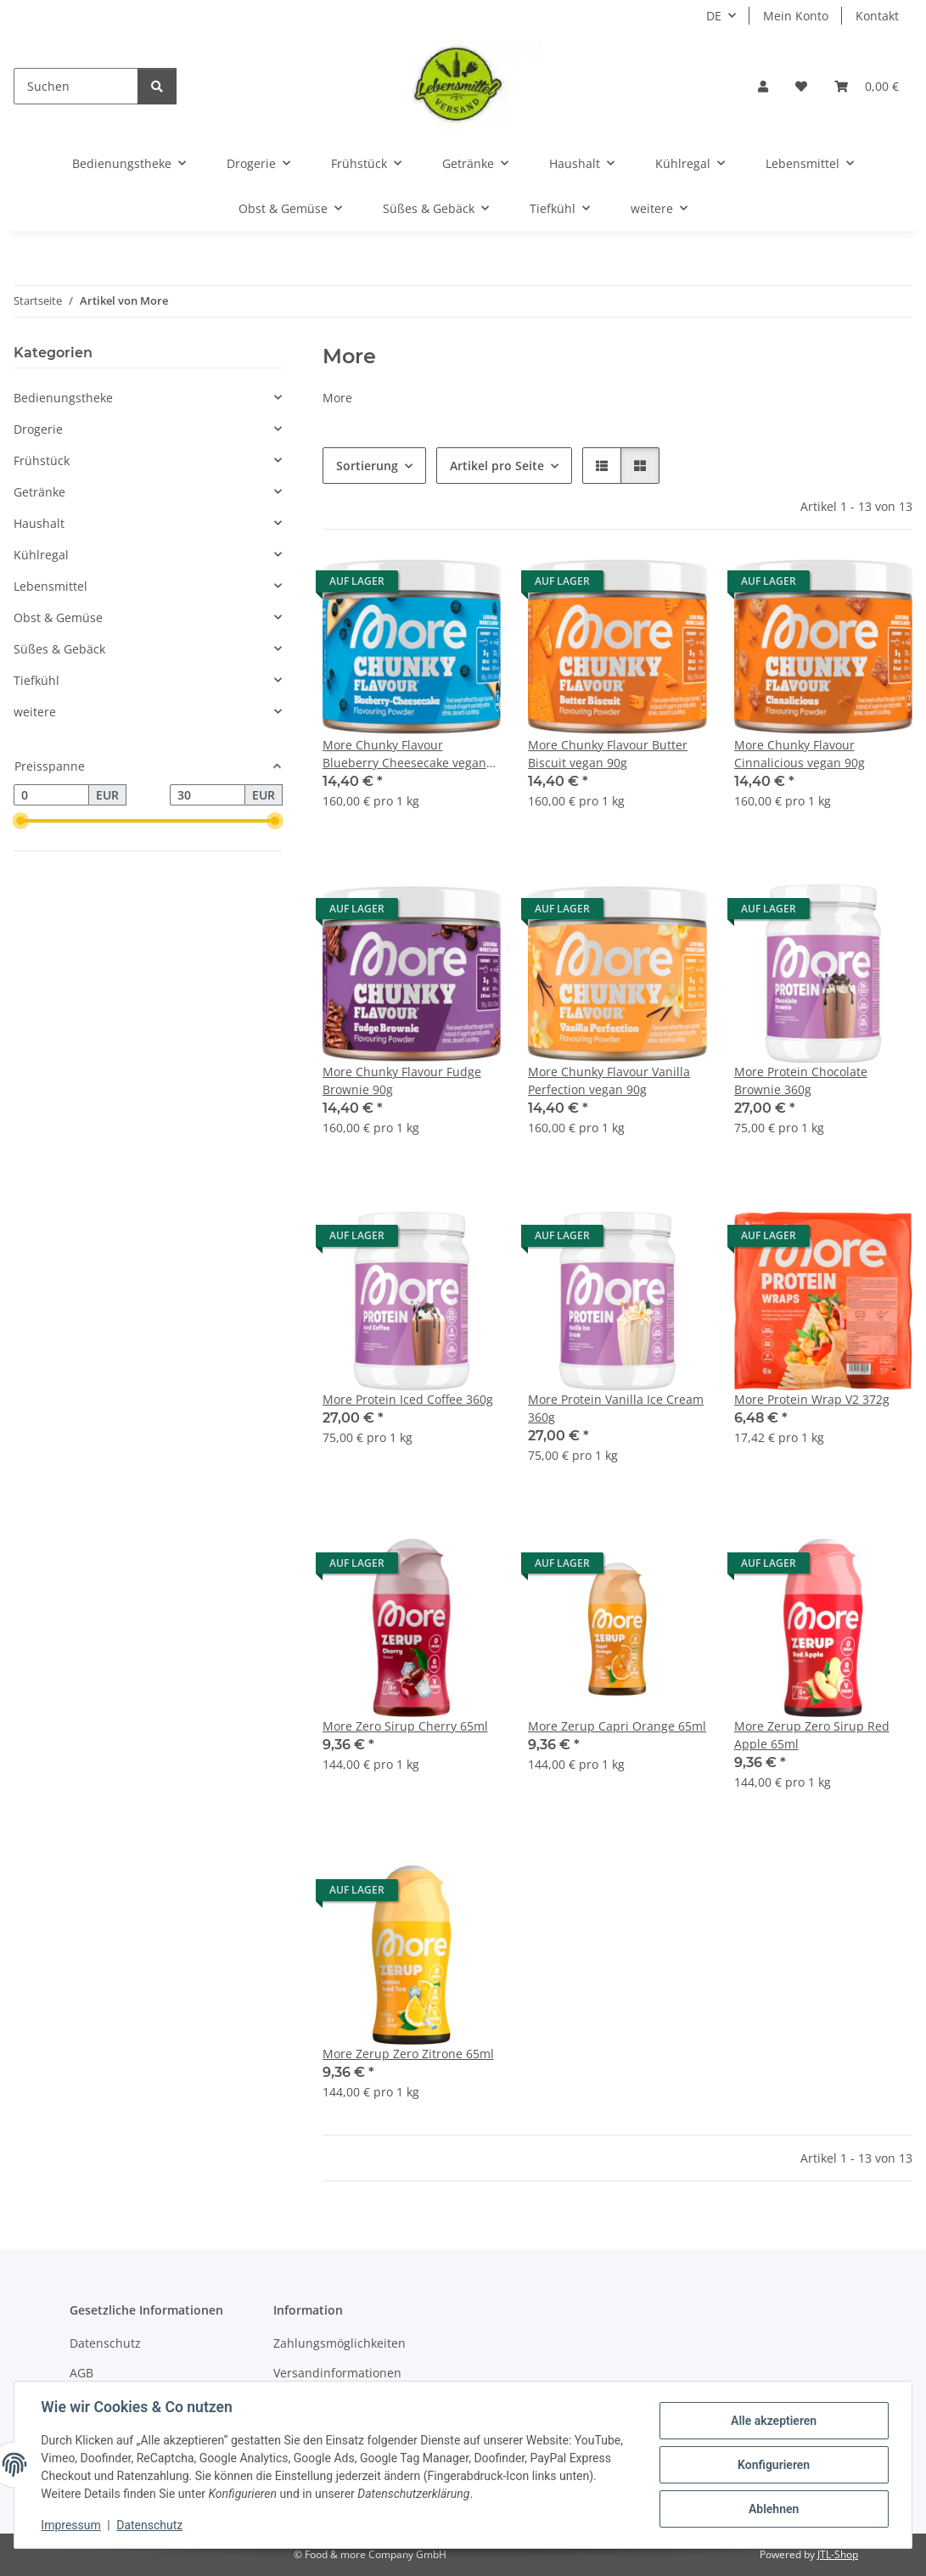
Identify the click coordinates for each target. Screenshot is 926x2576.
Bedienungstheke (63, 398)
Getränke (39, 492)
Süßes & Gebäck (59, 649)
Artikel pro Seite (497, 465)
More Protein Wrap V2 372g (812, 1399)
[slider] (20, 821)
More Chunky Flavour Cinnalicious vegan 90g (799, 754)
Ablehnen (773, 2509)
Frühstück (42, 460)
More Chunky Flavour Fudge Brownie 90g (402, 1080)
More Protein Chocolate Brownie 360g (800, 1080)
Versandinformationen (337, 2373)
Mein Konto (795, 16)
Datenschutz (150, 2525)
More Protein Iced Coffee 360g (408, 1399)
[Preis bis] (207, 795)
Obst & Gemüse (58, 617)
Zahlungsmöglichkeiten (339, 2343)
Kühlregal (41, 555)
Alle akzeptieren (773, 2420)
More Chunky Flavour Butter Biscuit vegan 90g (607, 754)
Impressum (71, 2525)
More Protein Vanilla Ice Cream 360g (616, 1408)
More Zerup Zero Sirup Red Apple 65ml (812, 1735)
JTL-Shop (837, 2554)
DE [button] (713, 16)
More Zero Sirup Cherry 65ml (405, 1726)
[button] (763, 86)
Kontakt (877, 16)
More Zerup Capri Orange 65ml (617, 1726)
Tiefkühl (36, 680)
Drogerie (38, 429)
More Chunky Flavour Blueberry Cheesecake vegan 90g (404, 754)
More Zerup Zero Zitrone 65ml (408, 2054)
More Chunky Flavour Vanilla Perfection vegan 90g (609, 1080)
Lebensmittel (50, 586)
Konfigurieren (773, 2465)
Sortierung (367, 465)
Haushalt (39, 523)
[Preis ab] (51, 795)
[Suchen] (76, 86)
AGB (81, 2373)
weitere (35, 712)
